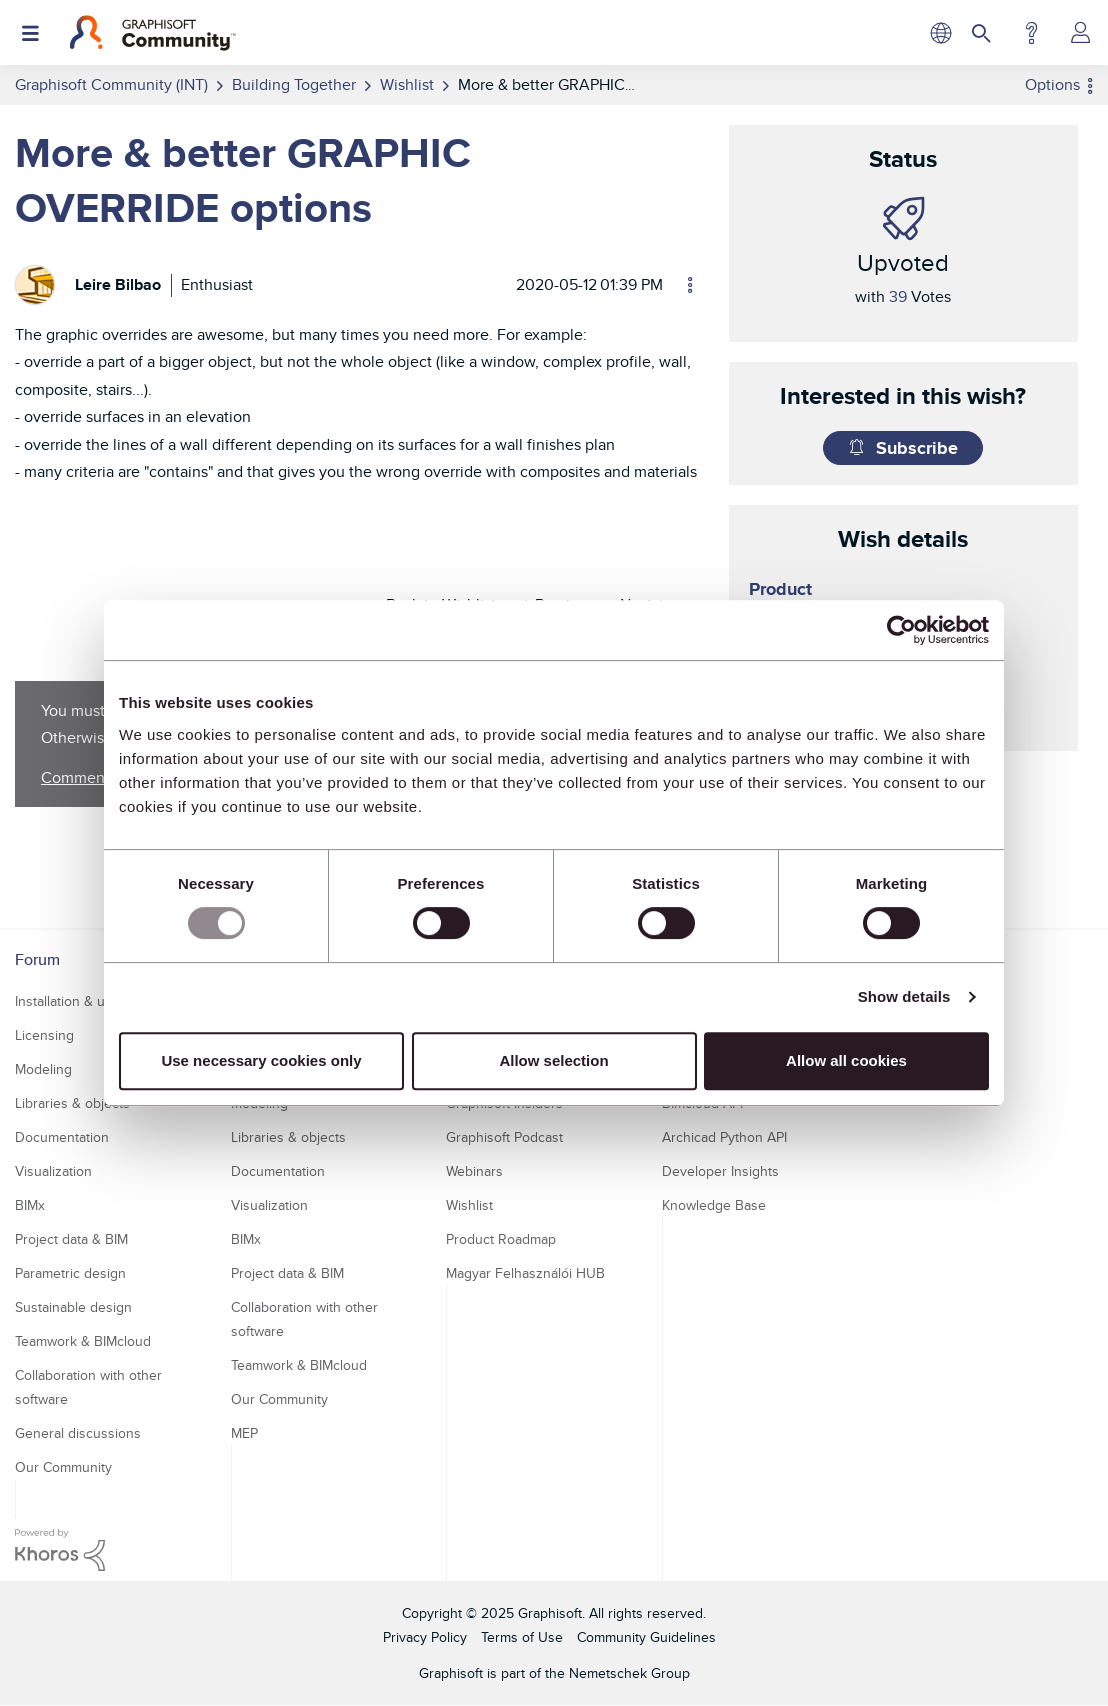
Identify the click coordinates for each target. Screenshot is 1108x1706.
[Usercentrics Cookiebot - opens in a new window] (901, 630)
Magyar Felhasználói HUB (525, 1273)
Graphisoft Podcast (504, 1137)
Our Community (63, 1467)
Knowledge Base (714, 1205)
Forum (37, 959)
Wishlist (469, 1205)
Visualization (53, 1171)
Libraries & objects (72, 1103)
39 (898, 296)
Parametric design (70, 1273)
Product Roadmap (501, 1239)
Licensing (44, 1035)
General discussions (78, 1433)
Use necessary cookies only (261, 1060)
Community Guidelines (646, 1637)
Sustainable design (73, 1307)
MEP (244, 1433)
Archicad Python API (724, 1137)
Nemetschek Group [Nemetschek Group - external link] (629, 1673)
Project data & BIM (71, 1239)
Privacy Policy (425, 1637)
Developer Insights (720, 1171)
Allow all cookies (846, 1060)
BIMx (30, 1205)
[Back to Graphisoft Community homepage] (152, 33)
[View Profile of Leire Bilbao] (118, 284)
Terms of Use (522, 1637)
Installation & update (77, 1001)
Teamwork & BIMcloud (83, 1341)
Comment (75, 777)
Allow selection (553, 1060)
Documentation (62, 1137)
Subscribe (917, 448)
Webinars (474, 1171)
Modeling (43, 1069)
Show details (904, 996)
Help (1031, 33)
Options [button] (1052, 84)
